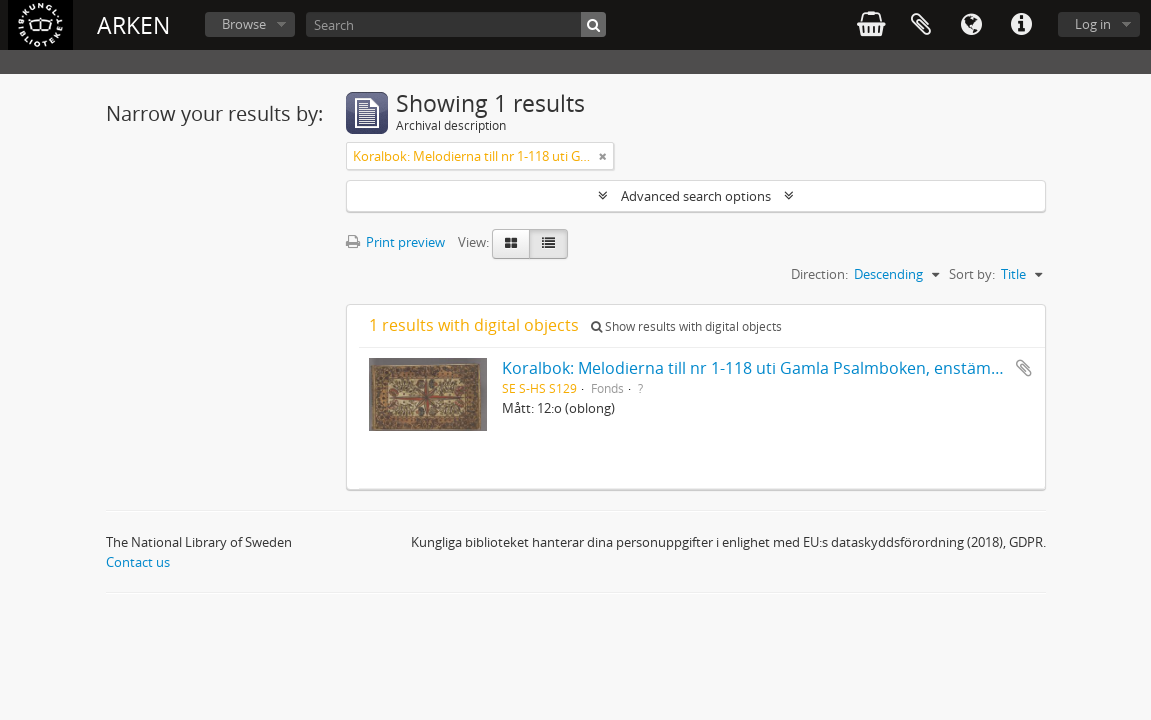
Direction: (819, 274)
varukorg (871, 25)
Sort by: (972, 274)
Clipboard (921, 25)
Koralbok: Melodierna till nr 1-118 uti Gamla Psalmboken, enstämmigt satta (784, 368)
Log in (1093, 24)
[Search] (456, 24)
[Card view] (511, 244)
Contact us (138, 562)
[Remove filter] (603, 156)
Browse (244, 24)
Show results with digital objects (686, 326)
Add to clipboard (1024, 368)
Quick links (1021, 25)
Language (971, 25)
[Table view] (548, 244)
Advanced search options (696, 196)
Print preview (395, 242)
